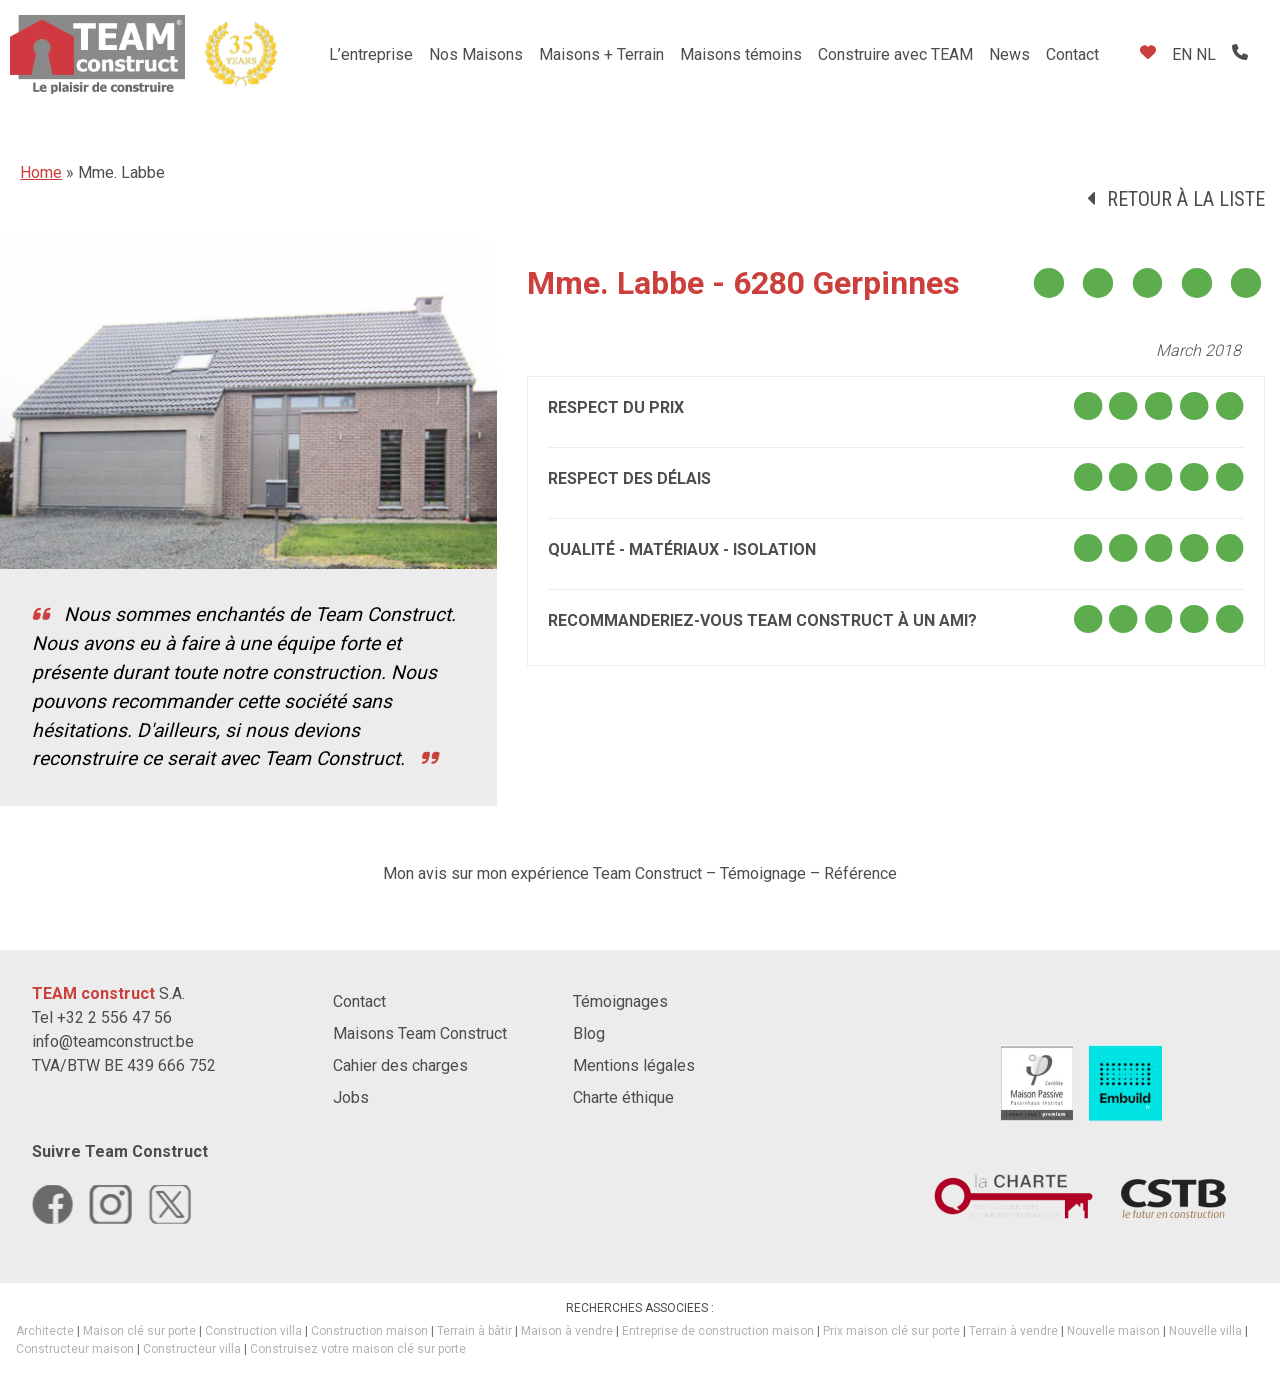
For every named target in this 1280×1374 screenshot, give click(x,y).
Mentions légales (634, 1065)
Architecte (45, 1331)
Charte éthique (623, 1097)
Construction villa (253, 1331)
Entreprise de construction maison (718, 1331)
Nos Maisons (476, 54)
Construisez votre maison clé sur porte (358, 1349)
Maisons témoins (741, 54)
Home (41, 172)
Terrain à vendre (1013, 1331)
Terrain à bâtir (474, 1331)
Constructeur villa (192, 1349)
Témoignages (620, 1001)
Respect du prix (616, 407)
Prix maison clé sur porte (891, 1331)
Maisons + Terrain (601, 54)
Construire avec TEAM (895, 54)
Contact (1072, 54)
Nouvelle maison (1113, 1331)
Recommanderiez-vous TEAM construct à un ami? (762, 620)
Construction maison (369, 1331)
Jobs (351, 1097)
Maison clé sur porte (139, 1331)
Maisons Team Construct (420, 1033)
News (1009, 54)
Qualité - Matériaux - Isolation (682, 549)
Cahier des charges (400, 1065)
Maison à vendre (567, 1331)
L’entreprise (371, 54)
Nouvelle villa (1205, 1331)
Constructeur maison (75, 1349)
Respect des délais (629, 478)
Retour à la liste (1186, 199)
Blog (589, 1033)
